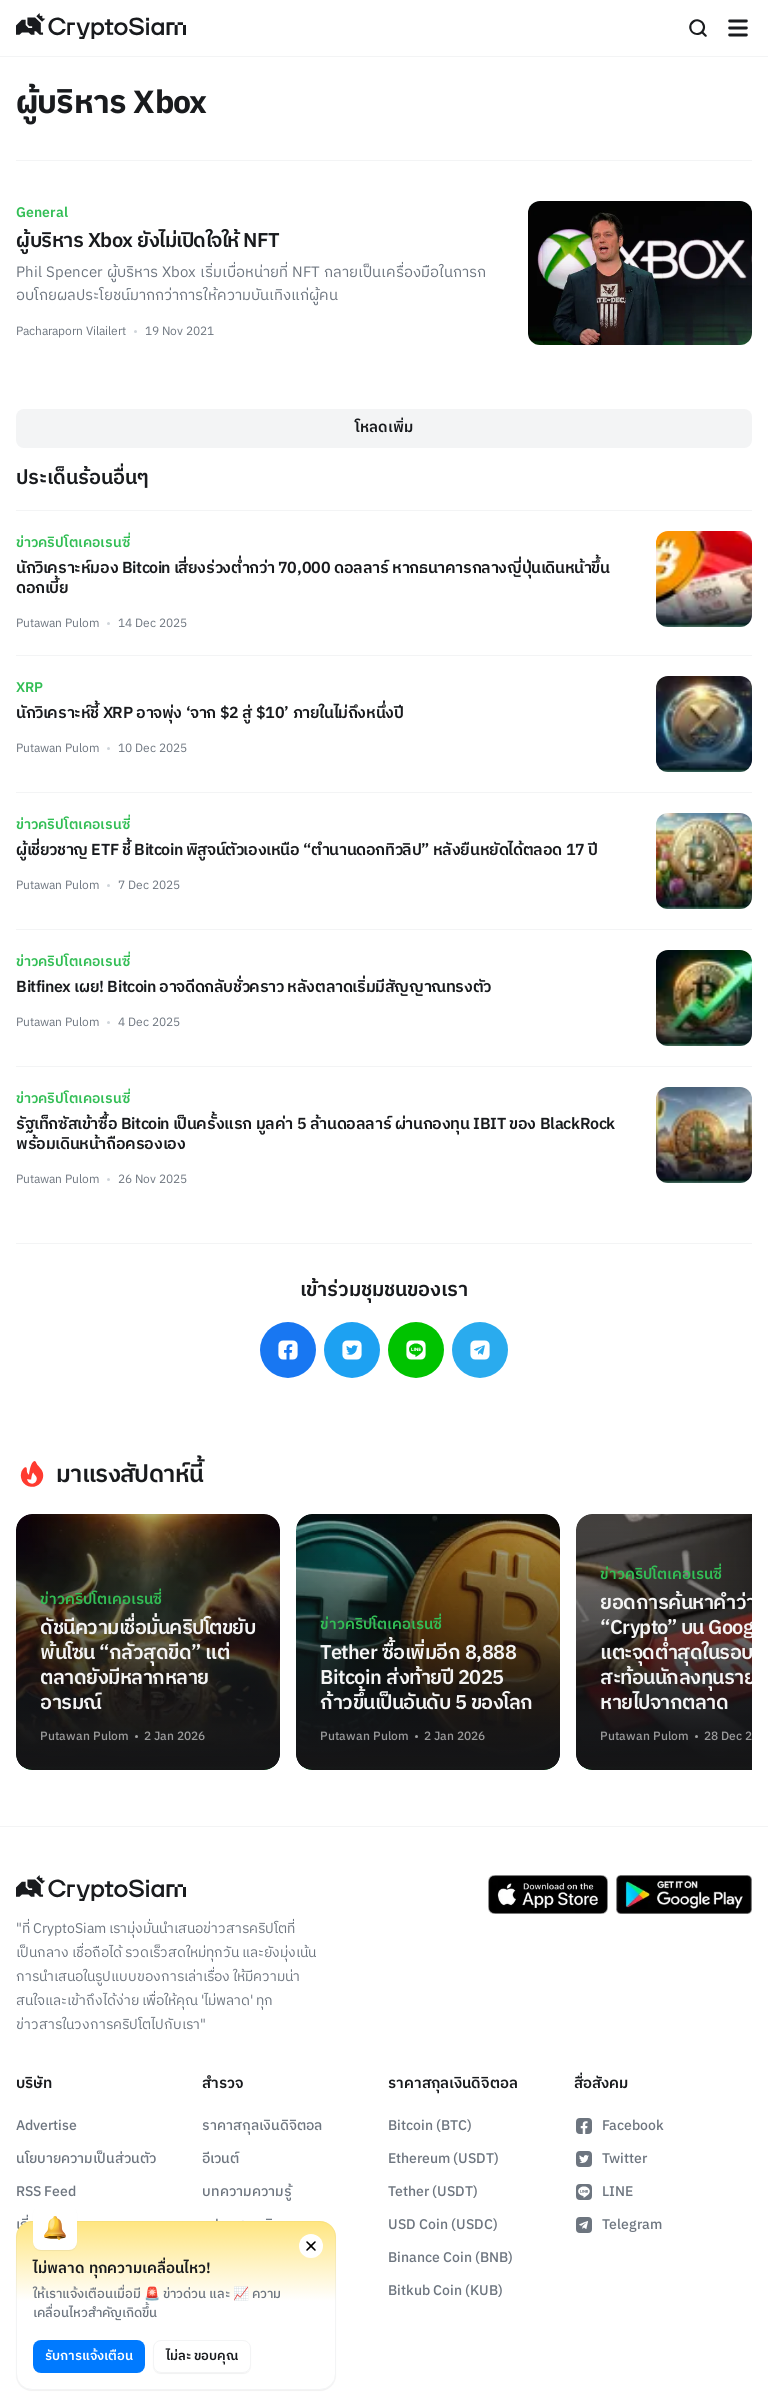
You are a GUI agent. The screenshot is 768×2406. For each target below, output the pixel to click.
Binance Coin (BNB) (450, 2257)
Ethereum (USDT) (443, 2158)
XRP (29, 687)
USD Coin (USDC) (443, 2224)
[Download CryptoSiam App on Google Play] (684, 1895)
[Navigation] (738, 28)
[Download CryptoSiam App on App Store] (548, 1895)
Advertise (46, 2125)
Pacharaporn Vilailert (71, 331)
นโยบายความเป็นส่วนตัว (86, 2158)
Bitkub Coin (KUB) (445, 2290)
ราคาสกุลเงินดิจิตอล (262, 2125)
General (42, 212)
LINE (603, 2191)
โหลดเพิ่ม (384, 427)
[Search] (698, 28)
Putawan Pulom (57, 623)
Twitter (610, 2158)
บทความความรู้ (247, 2191)
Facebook (619, 2125)
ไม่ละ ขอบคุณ (202, 2356)
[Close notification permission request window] (311, 2246)
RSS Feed (46, 2191)
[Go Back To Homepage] (101, 28)
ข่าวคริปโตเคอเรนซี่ (73, 542)
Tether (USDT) (433, 2191)
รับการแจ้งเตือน (89, 2356)
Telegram (618, 2224)
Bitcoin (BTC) (430, 2125)
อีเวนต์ (220, 2158)
